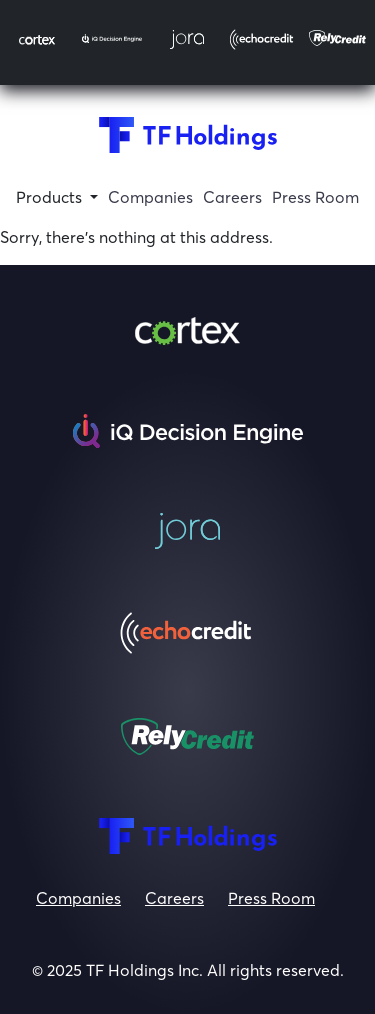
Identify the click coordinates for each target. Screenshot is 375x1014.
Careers (174, 898)
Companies (78, 898)
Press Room (271, 898)
